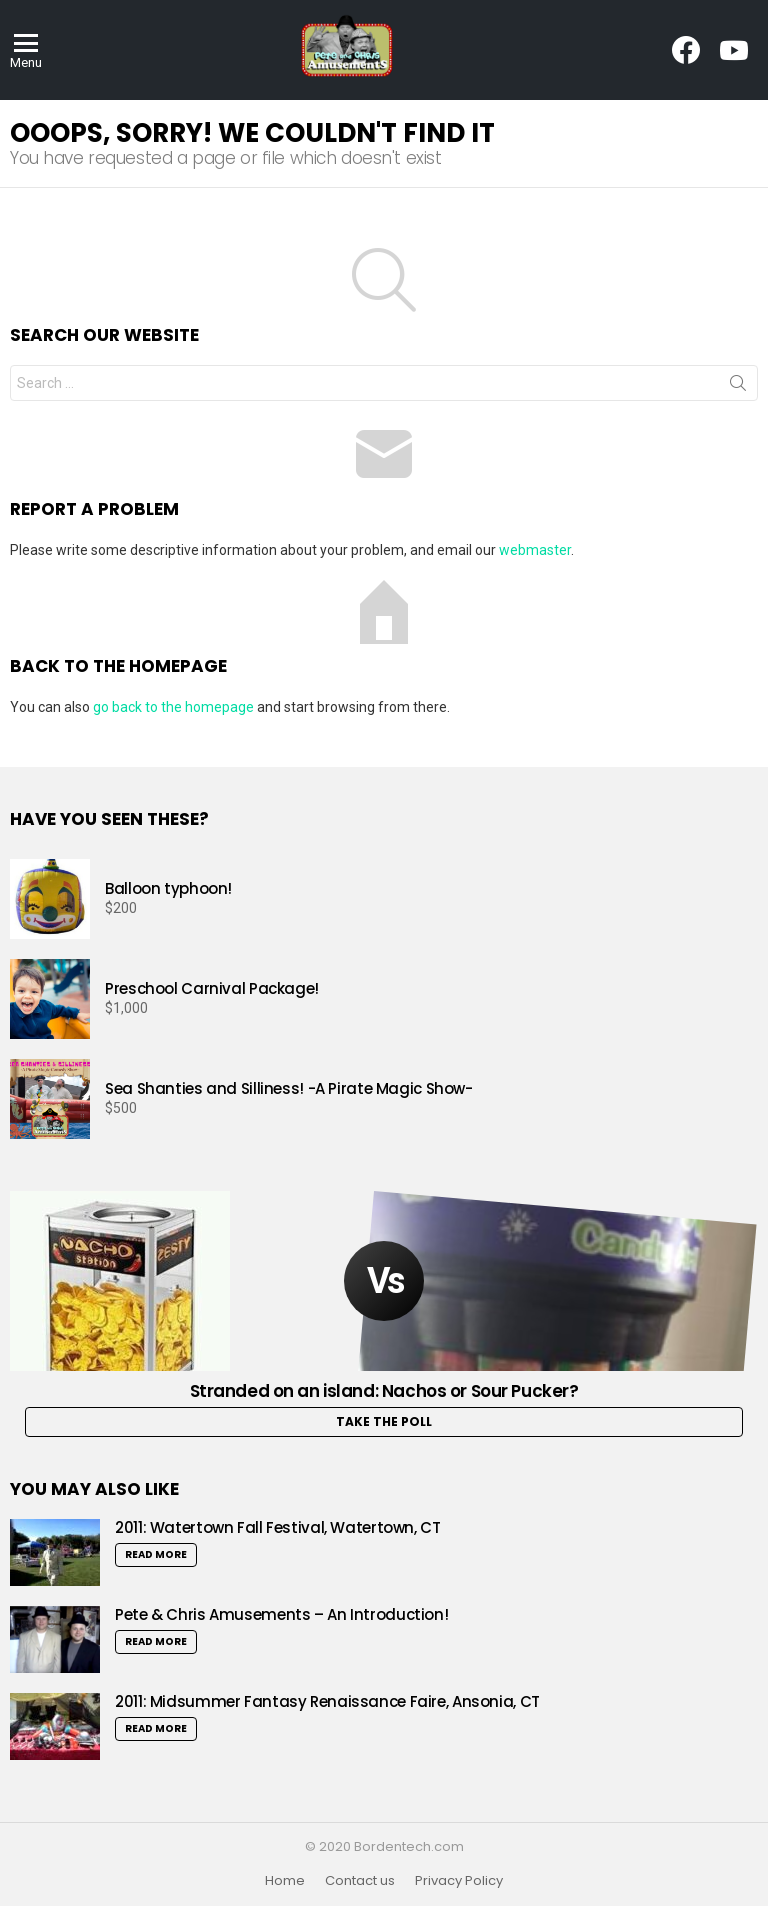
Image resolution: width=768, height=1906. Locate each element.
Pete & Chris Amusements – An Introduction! (281, 1614)
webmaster (535, 550)
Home (285, 1881)
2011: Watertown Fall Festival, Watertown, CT (278, 1527)
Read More (156, 1554)
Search (738, 387)
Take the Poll (384, 1421)
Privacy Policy (459, 1881)
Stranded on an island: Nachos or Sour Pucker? (384, 1391)
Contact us (360, 1881)
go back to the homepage (173, 707)
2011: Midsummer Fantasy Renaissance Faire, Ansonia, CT (327, 1701)
